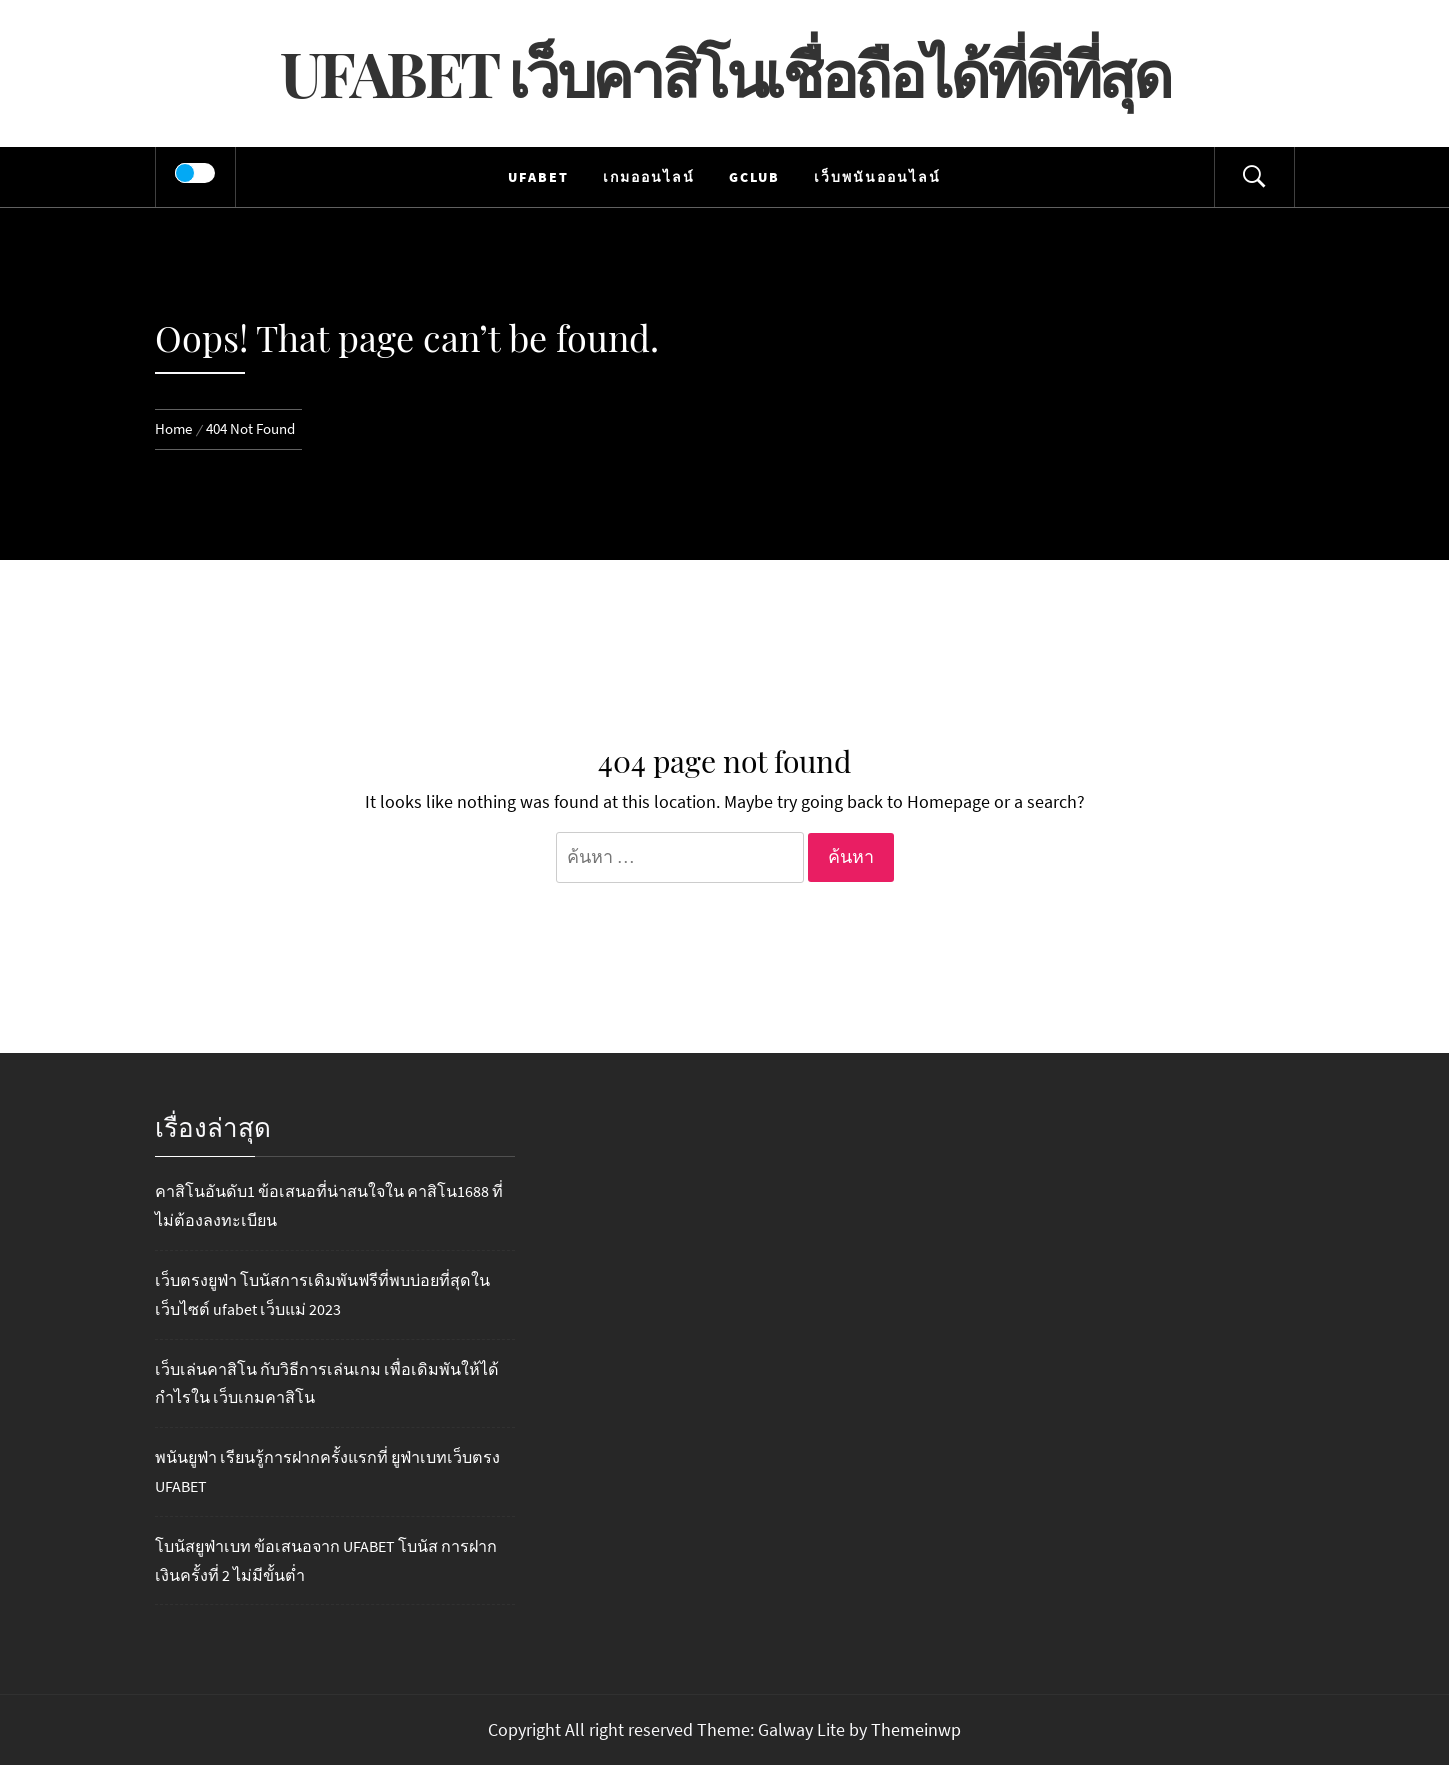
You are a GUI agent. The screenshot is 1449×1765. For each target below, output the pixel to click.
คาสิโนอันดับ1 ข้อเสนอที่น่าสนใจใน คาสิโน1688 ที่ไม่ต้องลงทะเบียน (329, 1205)
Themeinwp (916, 1729)
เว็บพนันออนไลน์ (877, 177)
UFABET (538, 177)
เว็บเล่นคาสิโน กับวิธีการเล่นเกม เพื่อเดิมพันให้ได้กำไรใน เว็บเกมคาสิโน (327, 1383)
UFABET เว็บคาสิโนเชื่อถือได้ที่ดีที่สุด (725, 72)
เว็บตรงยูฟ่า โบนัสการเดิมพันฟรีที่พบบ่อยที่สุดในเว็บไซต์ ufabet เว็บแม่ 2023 (322, 1294)
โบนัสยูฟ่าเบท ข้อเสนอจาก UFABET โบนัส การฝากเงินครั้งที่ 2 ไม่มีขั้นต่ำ (326, 1560)
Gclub (754, 177)
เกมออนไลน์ (649, 177)
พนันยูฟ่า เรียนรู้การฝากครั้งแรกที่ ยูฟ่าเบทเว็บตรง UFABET (327, 1471)
